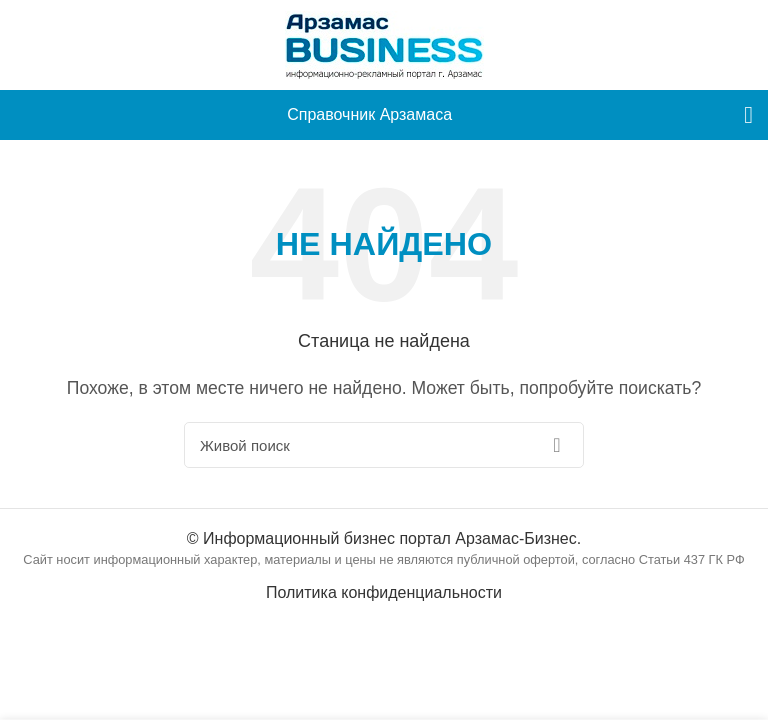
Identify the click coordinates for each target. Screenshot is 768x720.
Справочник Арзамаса (369, 114)
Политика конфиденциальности (384, 592)
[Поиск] (384, 445)
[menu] (748, 115)
